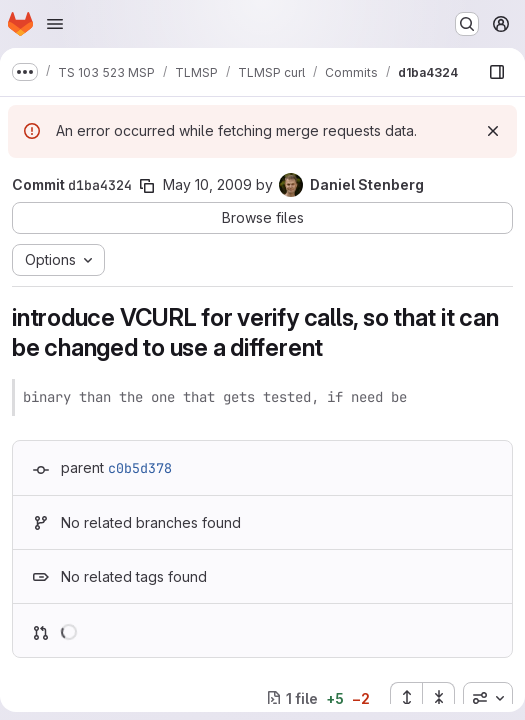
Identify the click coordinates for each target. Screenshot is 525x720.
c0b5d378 (140, 468)
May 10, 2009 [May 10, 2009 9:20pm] (207, 184)
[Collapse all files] (439, 698)
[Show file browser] (497, 72)
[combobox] (488, 698)
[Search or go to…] (467, 24)
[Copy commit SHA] (147, 186)
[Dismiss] (493, 131)
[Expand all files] (406, 698)
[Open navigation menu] (55, 24)
